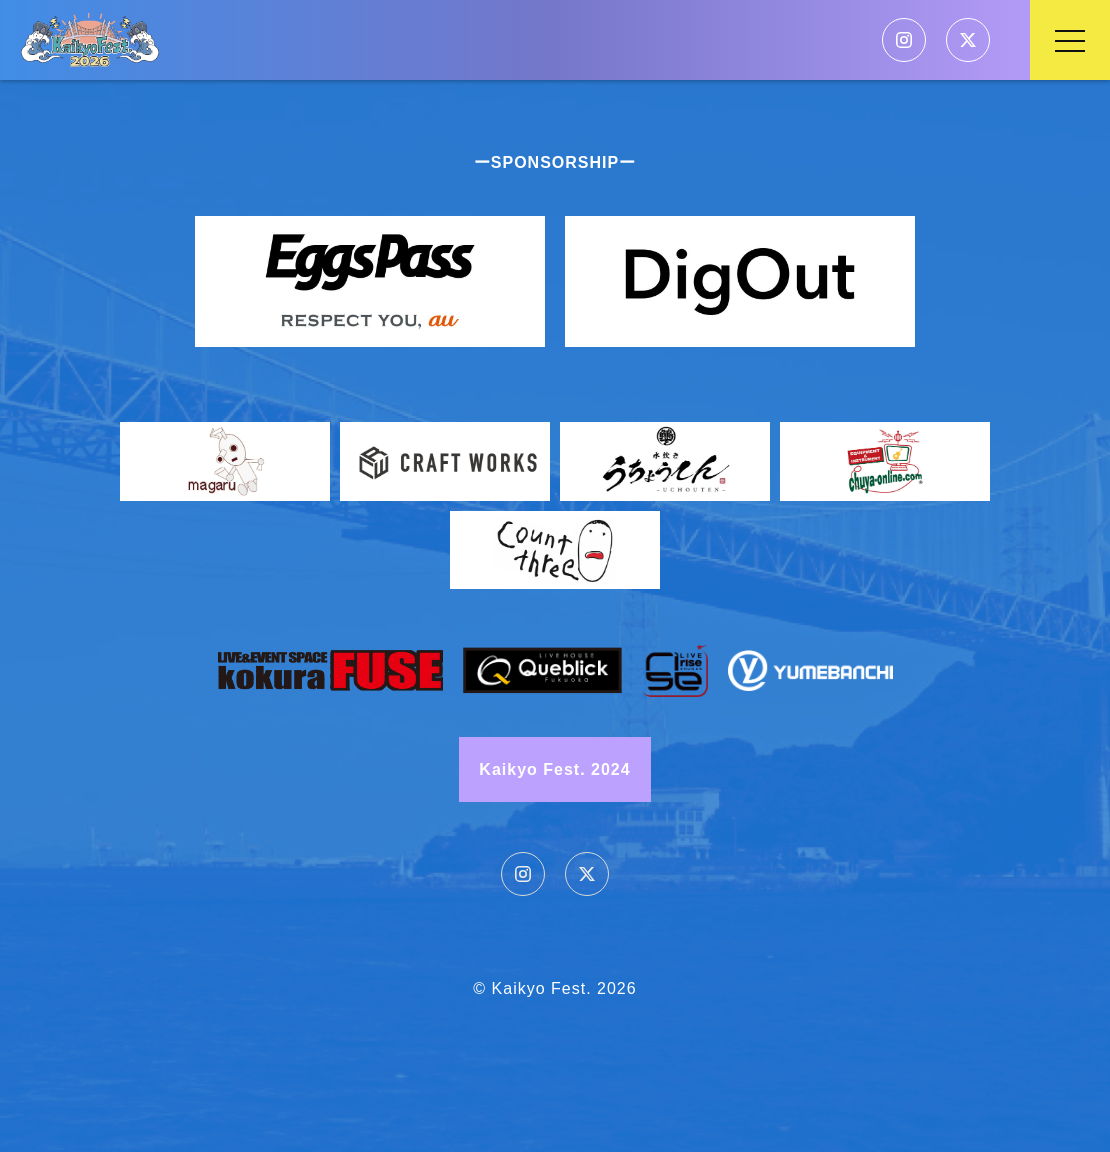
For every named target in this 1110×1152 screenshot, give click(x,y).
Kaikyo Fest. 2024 (554, 769)
